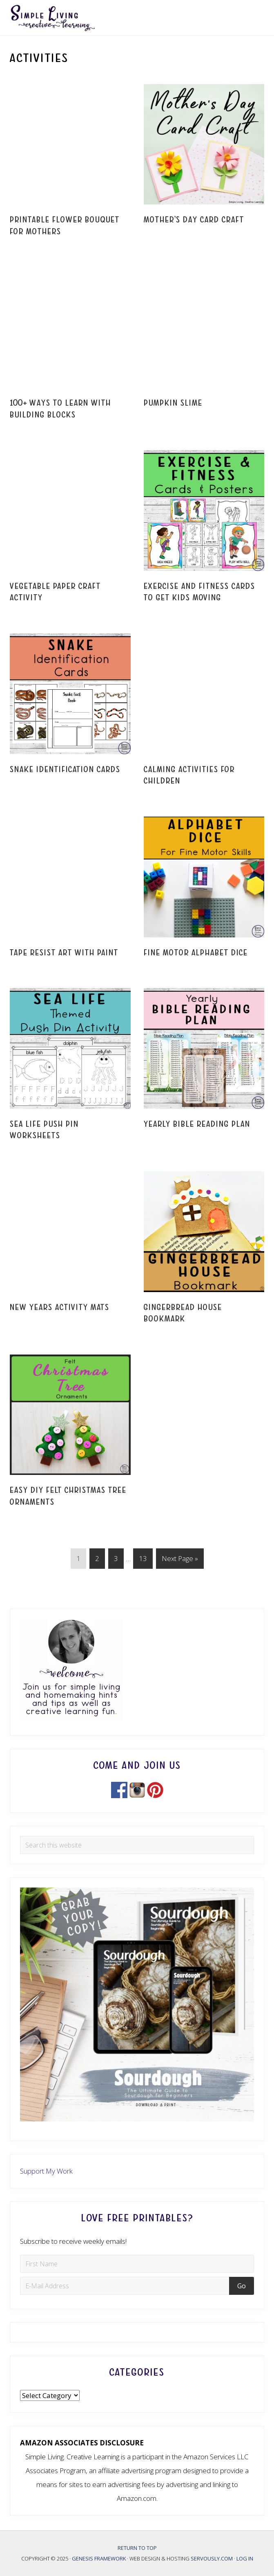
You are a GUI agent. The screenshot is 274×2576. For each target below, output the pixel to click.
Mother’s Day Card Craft (194, 219)
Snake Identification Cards (65, 769)
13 (142, 1560)
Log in (244, 2558)
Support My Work (46, 2171)
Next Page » (179, 1560)
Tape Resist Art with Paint (64, 952)
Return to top (137, 2548)
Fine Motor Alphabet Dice (196, 952)
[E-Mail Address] (126, 2286)
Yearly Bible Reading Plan (197, 1124)
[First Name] (137, 2264)
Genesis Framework (99, 2558)
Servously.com (212, 2558)
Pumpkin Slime (173, 403)
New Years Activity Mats (59, 1307)
